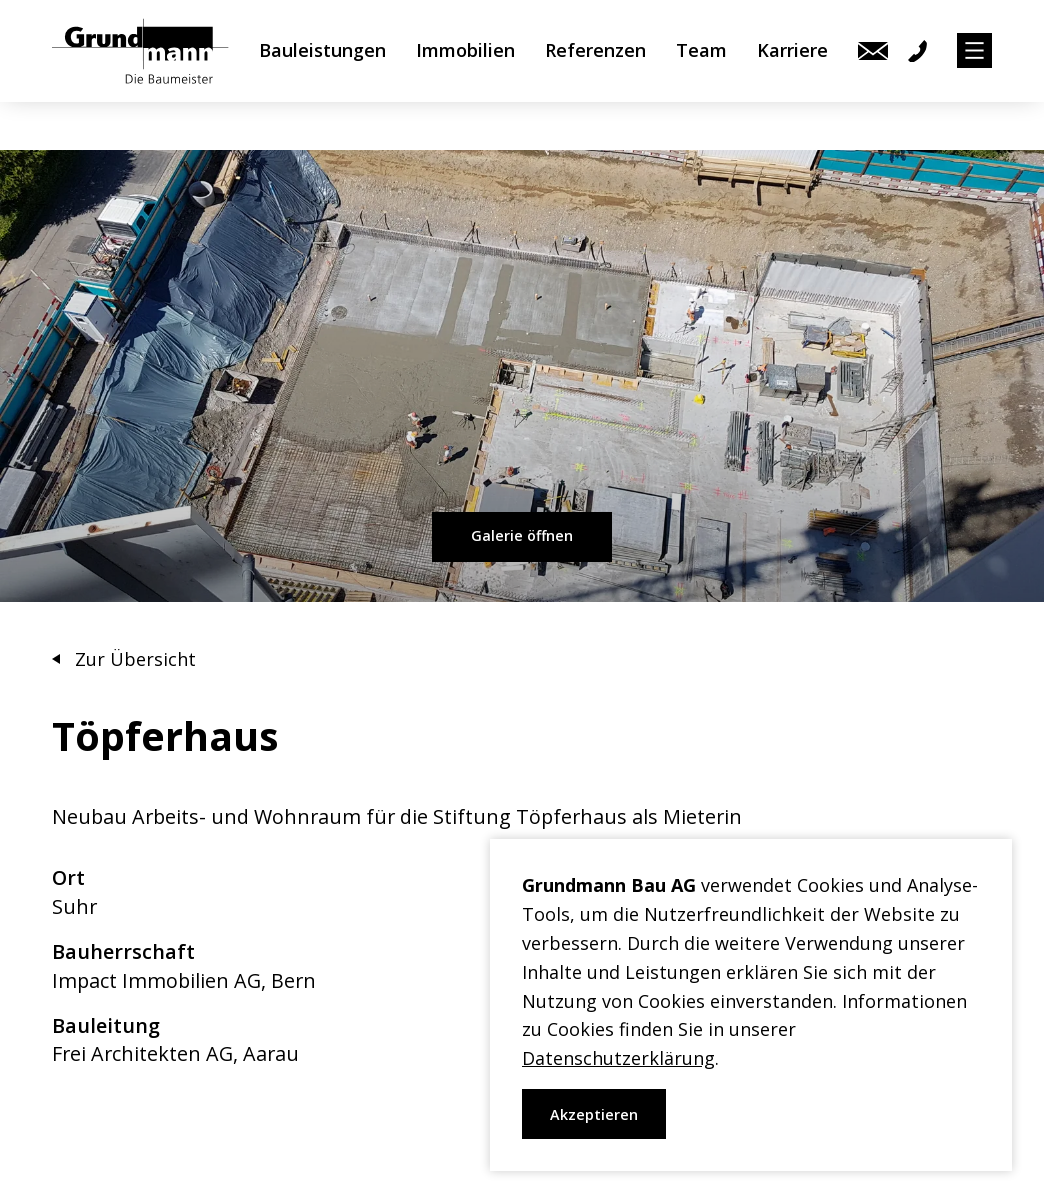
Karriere (792, 75)
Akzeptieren (594, 1114)
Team (701, 75)
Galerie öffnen (522, 535)
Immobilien (465, 75)
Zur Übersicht (135, 659)
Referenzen (595, 75)
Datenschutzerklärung (618, 1058)
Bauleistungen (322, 75)
